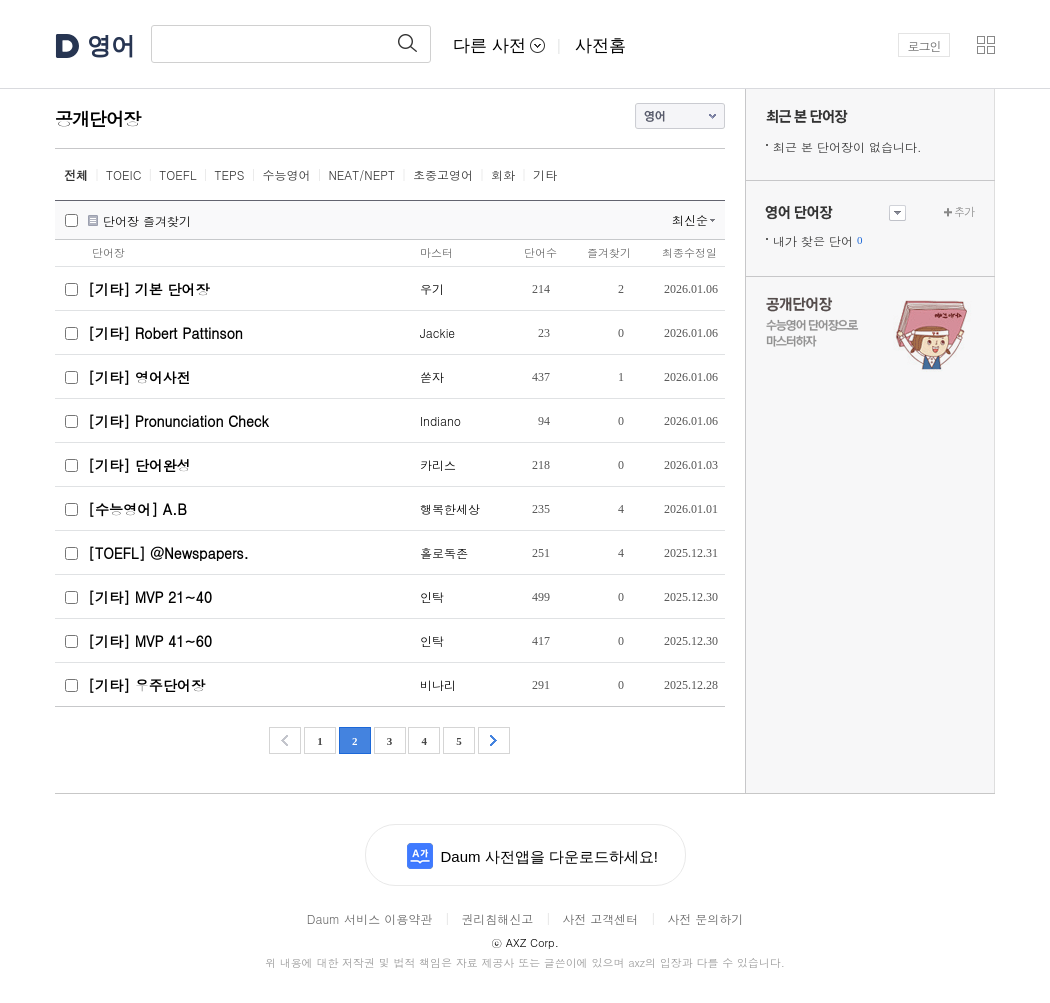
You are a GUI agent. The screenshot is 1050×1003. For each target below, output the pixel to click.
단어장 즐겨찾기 (147, 221)
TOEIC (123, 174)
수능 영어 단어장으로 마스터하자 (870, 332)
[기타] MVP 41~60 (150, 641)
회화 (503, 174)
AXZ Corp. (525, 942)
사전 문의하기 (705, 918)
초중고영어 (443, 174)
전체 (76, 174)
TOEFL (177, 174)
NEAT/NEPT (361, 174)
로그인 (924, 45)
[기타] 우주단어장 (146, 685)
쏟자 (432, 376)
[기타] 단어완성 (139, 465)
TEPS (230, 174)
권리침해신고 (497, 918)
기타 (545, 174)
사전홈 (600, 45)
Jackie (437, 332)
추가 (964, 211)
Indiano (440, 420)
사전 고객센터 (600, 918)
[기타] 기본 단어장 (148, 289)
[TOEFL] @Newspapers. (168, 553)
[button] (986, 45)
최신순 (690, 219)
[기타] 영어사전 (139, 377)
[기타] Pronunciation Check (178, 421)
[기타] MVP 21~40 (150, 597)
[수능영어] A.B (137, 509)
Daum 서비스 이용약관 (369, 918)
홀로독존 (444, 552)
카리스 (438, 464)
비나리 (438, 684)
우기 (432, 288)
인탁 (432, 596)
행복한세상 (450, 508)
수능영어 (286, 174)
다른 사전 (499, 45)
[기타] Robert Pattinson (165, 333)
